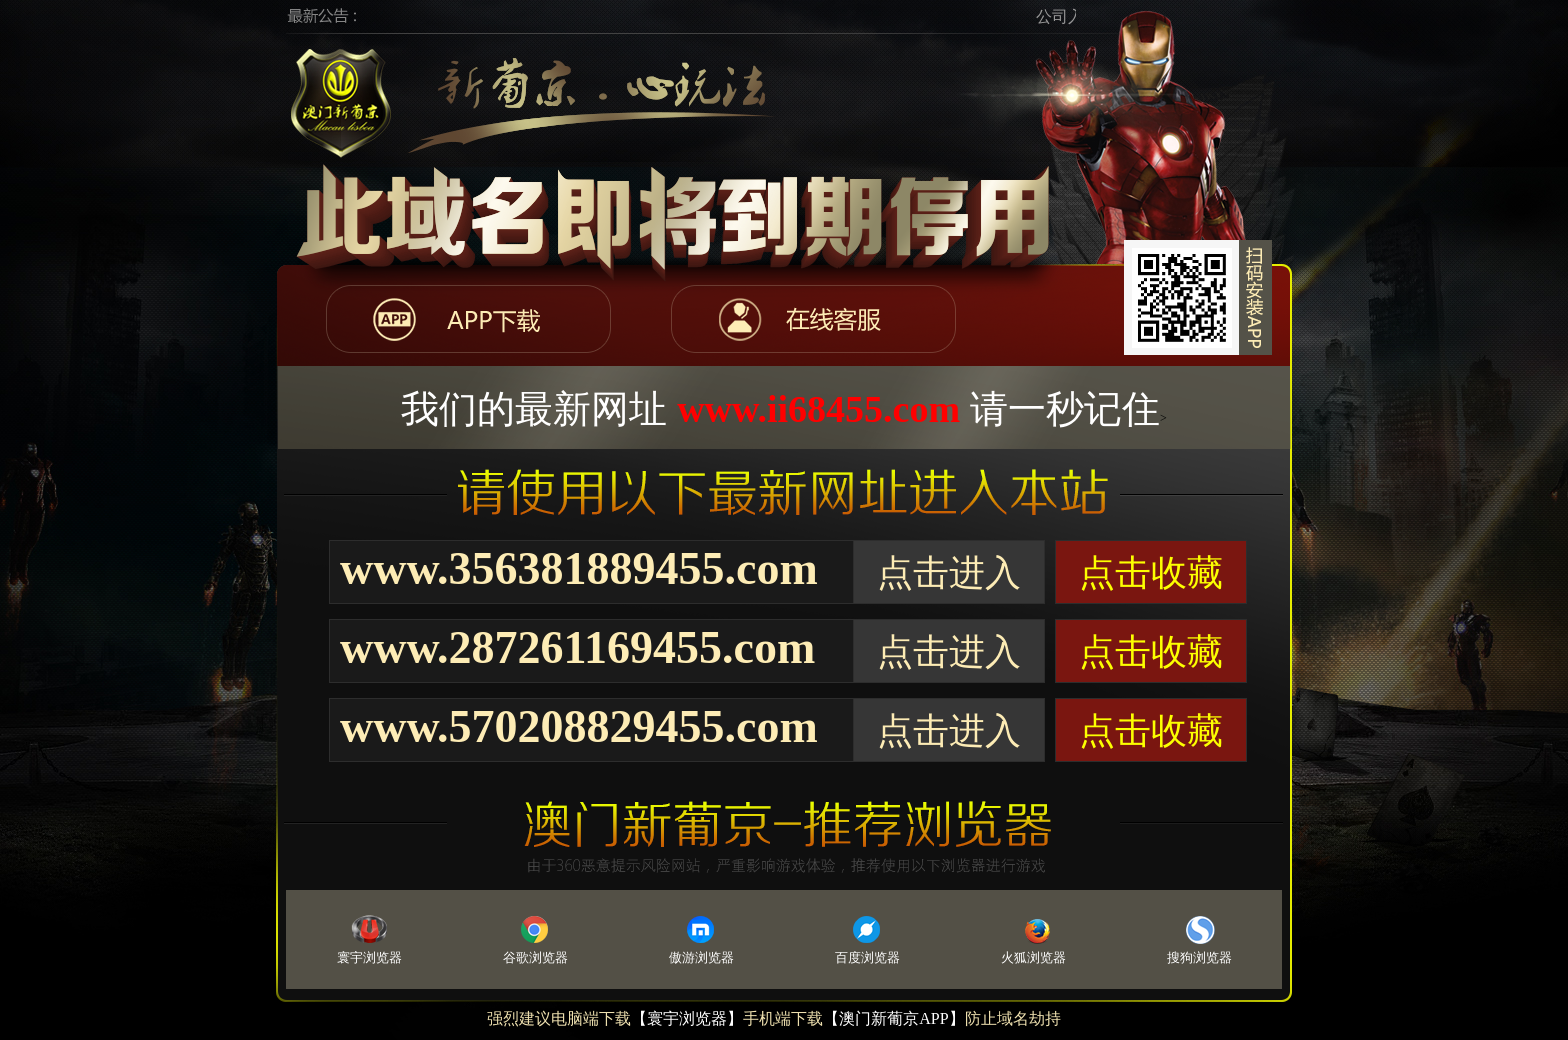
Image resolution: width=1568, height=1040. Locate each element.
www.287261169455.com (577, 647)
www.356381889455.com (579, 568)
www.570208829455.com (579, 726)
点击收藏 (1151, 573)
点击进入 (949, 573)
